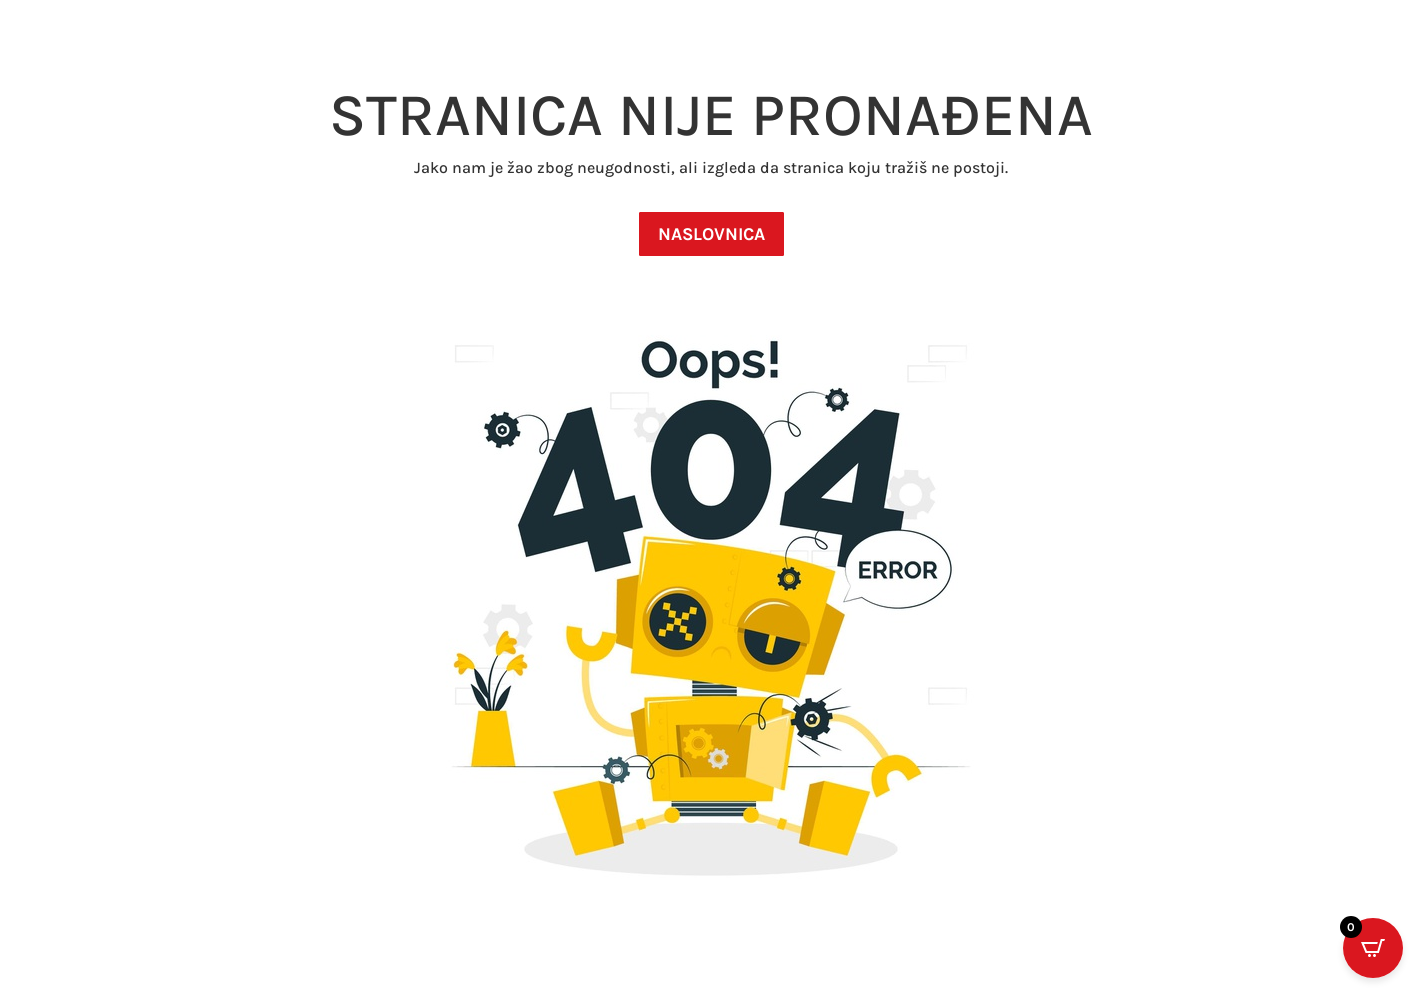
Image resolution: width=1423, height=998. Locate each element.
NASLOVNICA (711, 234)
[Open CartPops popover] (1373, 948)
